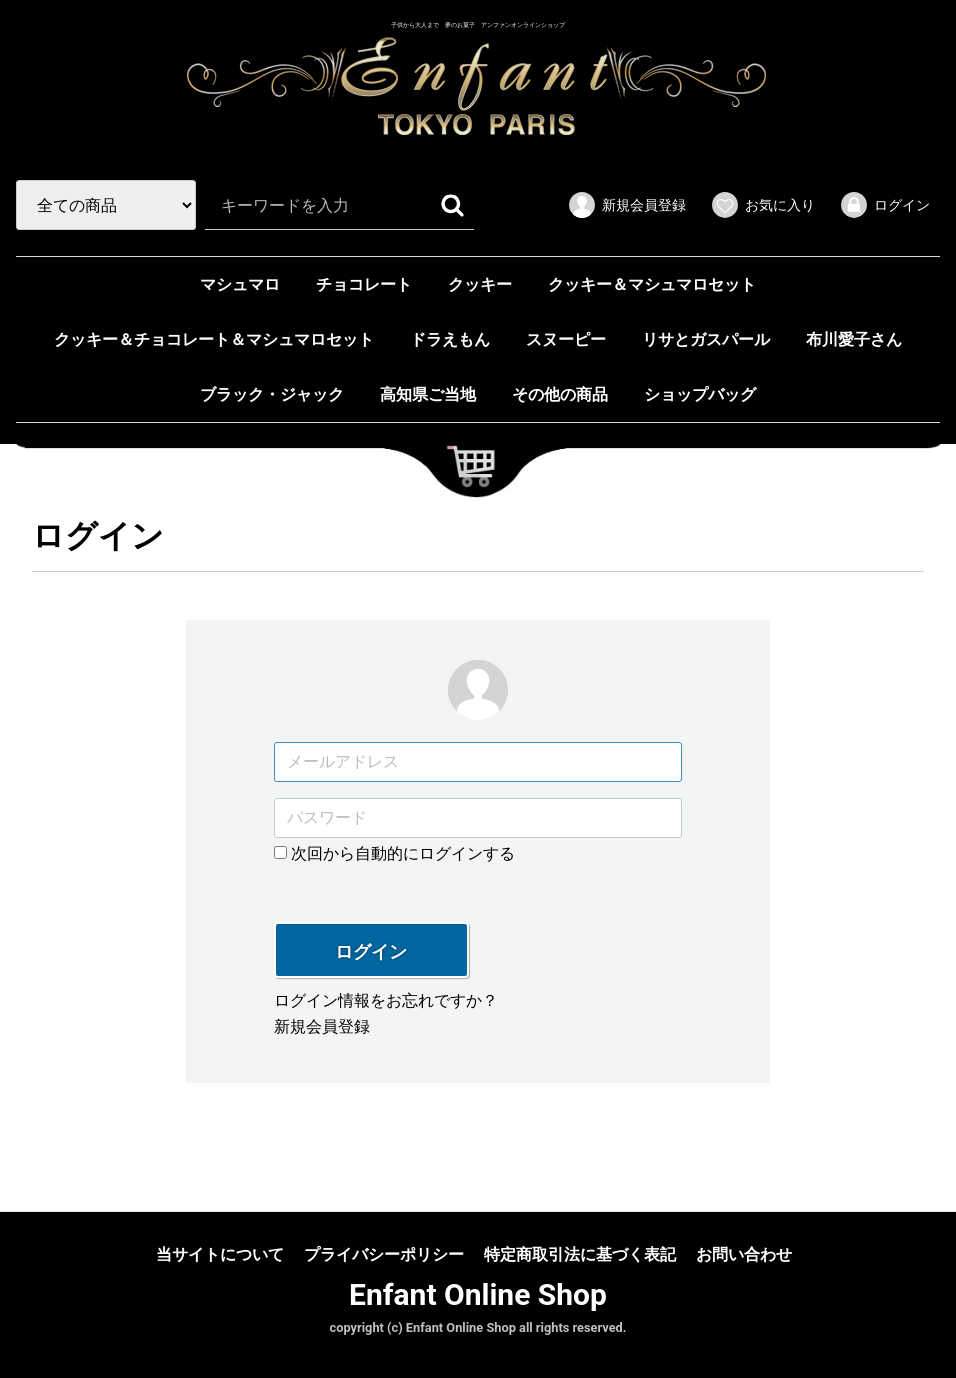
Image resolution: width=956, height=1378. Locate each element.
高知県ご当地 (428, 395)
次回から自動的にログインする (394, 852)
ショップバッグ (700, 395)
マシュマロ (240, 285)
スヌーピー (566, 340)
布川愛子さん (854, 340)
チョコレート (364, 285)
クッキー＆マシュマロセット (652, 285)
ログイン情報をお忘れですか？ (386, 1000)
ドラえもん (450, 340)
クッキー (480, 285)
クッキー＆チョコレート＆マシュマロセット (214, 340)
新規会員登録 (322, 1026)
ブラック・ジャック (272, 395)
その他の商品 (560, 395)
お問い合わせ (744, 1253)
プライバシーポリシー (384, 1253)
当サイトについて (220, 1253)
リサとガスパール (706, 340)
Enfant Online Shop (478, 1294)
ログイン (371, 951)
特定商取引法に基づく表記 (580, 1253)
